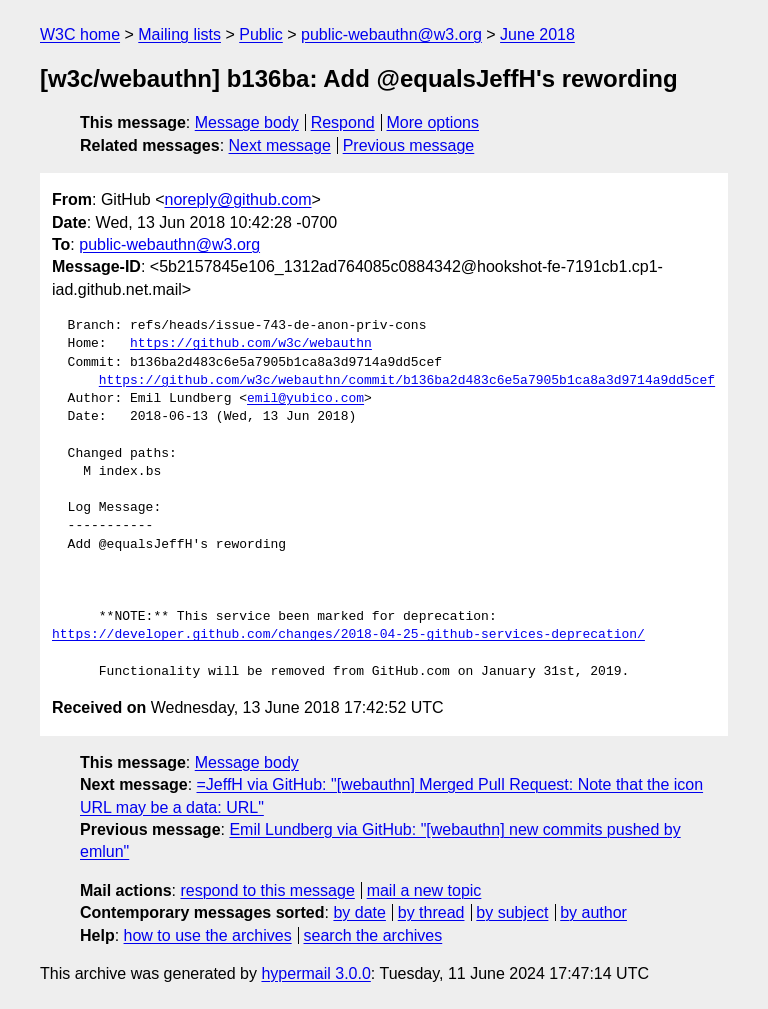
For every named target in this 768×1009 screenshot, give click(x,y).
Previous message (409, 145)
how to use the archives (208, 935)
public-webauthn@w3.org (391, 34)
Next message (280, 145)
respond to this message (267, 890)
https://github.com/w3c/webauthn (251, 344)
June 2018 (537, 34)
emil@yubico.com (305, 399)
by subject (512, 912)
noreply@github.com (237, 199)
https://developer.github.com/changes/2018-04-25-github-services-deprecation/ (348, 635)
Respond (343, 122)
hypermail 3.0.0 (315, 973)
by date (359, 912)
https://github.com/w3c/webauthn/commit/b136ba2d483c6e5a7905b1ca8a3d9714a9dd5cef (407, 381)
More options (433, 122)
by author (593, 912)
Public (261, 34)
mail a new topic (424, 890)
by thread (431, 912)
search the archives (373, 935)
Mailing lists (179, 34)
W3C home (80, 34)
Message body (247, 122)
